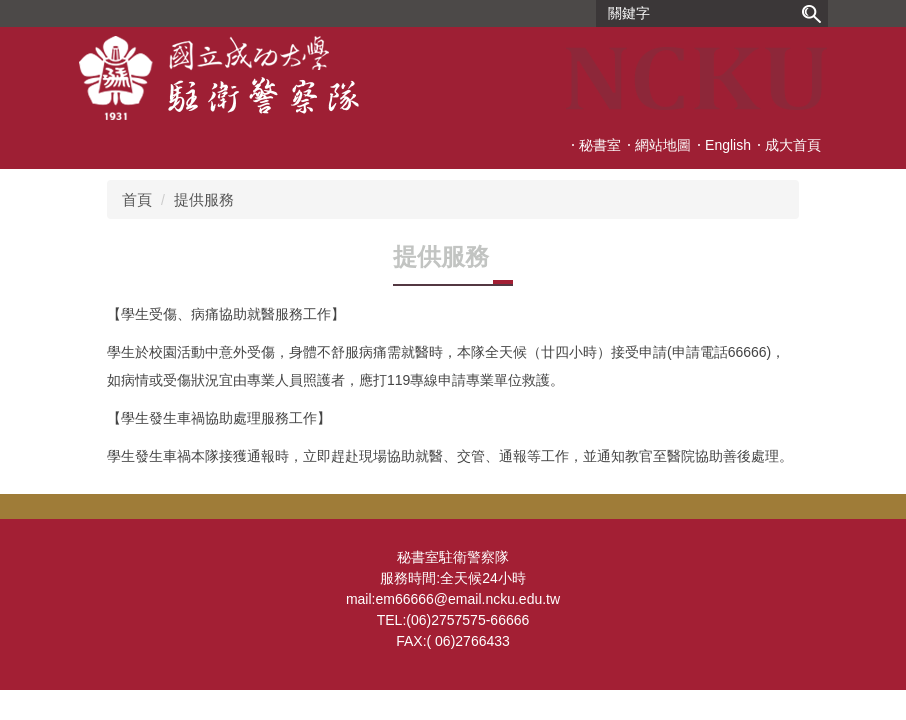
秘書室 (600, 145)
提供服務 (204, 199)
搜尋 (811, 13)
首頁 (137, 199)
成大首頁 (793, 145)
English (728, 145)
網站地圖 (663, 145)
